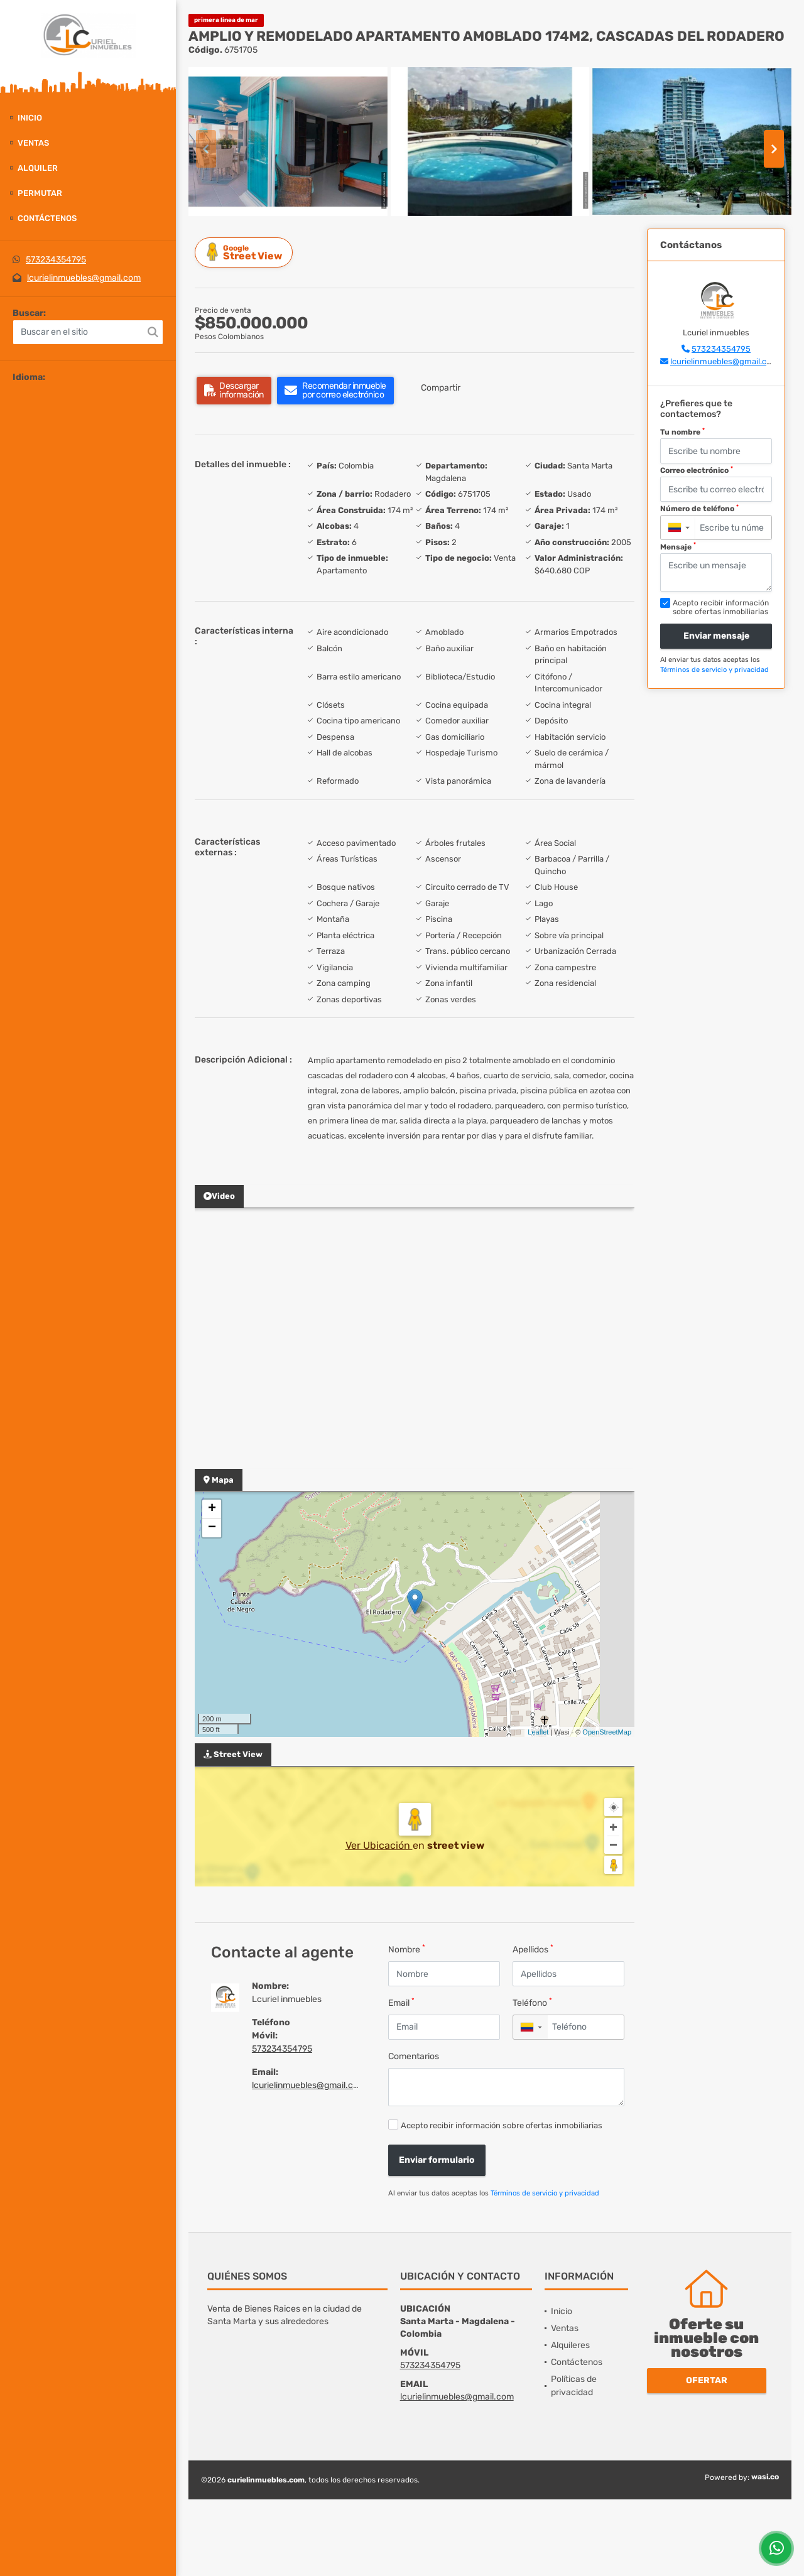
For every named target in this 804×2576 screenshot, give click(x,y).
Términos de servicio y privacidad (545, 2193)
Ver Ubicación (379, 1845)
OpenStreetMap (606, 1732)
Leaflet (538, 1732)
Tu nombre (682, 432)
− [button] (212, 1527)
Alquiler (38, 168)
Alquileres (570, 2345)
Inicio (30, 117)
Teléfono (532, 2002)
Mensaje (678, 546)
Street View (246, 252)
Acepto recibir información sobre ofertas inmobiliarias (501, 2125)
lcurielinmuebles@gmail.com (84, 278)
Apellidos (533, 1949)
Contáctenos (47, 218)
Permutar (40, 193)
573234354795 (56, 259)
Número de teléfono (699, 509)
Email (401, 2002)
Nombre (406, 1949)
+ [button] (212, 1509)
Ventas (33, 143)
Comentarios (413, 2056)
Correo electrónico (696, 470)
